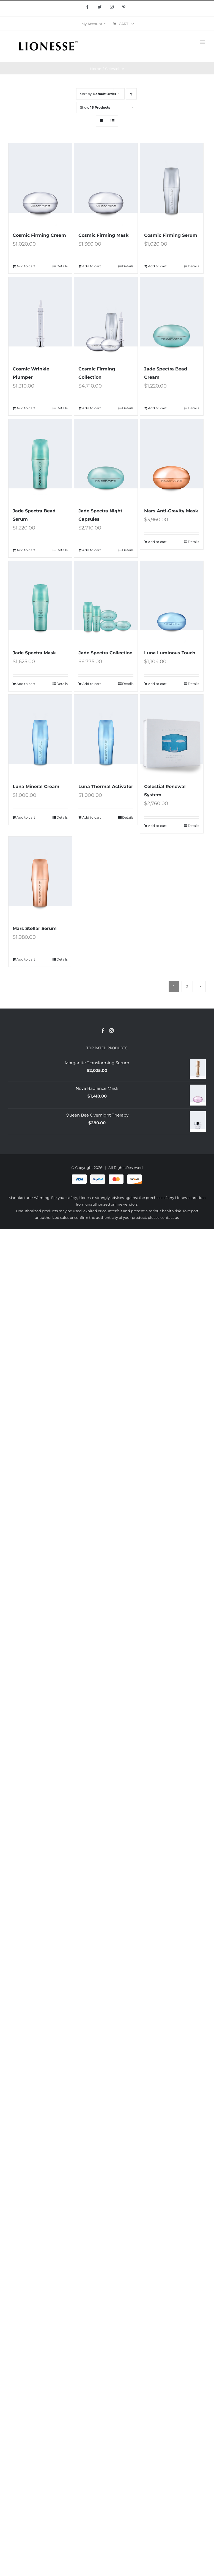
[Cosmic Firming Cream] (40, 184)
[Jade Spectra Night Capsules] (106, 460)
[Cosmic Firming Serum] (171, 184)
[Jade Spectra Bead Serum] (40, 460)
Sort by (98, 94)
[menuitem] (94, 24)
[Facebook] (103, 1030)
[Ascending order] (131, 94)
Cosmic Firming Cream (39, 235)
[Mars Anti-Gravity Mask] (171, 460)
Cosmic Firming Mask (103, 235)
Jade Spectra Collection (105, 652)
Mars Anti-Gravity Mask (171, 510)
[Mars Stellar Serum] (40, 878)
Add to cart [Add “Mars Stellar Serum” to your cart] (26, 959)
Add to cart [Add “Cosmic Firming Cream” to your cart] (26, 266)
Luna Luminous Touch (169, 652)
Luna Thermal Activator (105, 786)
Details (62, 266)
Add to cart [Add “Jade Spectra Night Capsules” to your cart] (91, 550)
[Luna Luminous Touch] (171, 602)
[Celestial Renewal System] (171, 736)
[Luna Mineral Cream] (40, 736)
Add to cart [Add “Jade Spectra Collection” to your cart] (91, 684)
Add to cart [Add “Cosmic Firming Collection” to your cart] (91, 408)
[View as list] (112, 120)
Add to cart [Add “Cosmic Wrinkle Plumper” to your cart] (26, 408)
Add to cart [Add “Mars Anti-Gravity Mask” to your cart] (157, 542)
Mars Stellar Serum (35, 928)
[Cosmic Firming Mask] (106, 184)
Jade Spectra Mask (34, 652)
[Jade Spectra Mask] (40, 602)
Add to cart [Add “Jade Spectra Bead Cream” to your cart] (157, 408)
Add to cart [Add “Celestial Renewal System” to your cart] (157, 826)
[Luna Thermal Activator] (106, 736)
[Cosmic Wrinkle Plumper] (40, 318)
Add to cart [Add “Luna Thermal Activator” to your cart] (91, 817)
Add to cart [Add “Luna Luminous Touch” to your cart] (157, 684)
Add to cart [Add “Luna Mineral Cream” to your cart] (26, 817)
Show (95, 107)
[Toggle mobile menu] (203, 42)
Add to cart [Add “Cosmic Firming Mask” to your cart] (91, 266)
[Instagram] (111, 1030)
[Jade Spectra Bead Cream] (171, 318)
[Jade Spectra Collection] (106, 602)
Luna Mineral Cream (36, 786)
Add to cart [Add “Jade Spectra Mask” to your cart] (26, 684)
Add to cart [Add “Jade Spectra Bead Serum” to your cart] (26, 550)
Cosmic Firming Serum (170, 235)
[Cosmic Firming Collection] (106, 318)
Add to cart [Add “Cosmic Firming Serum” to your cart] (157, 266)
